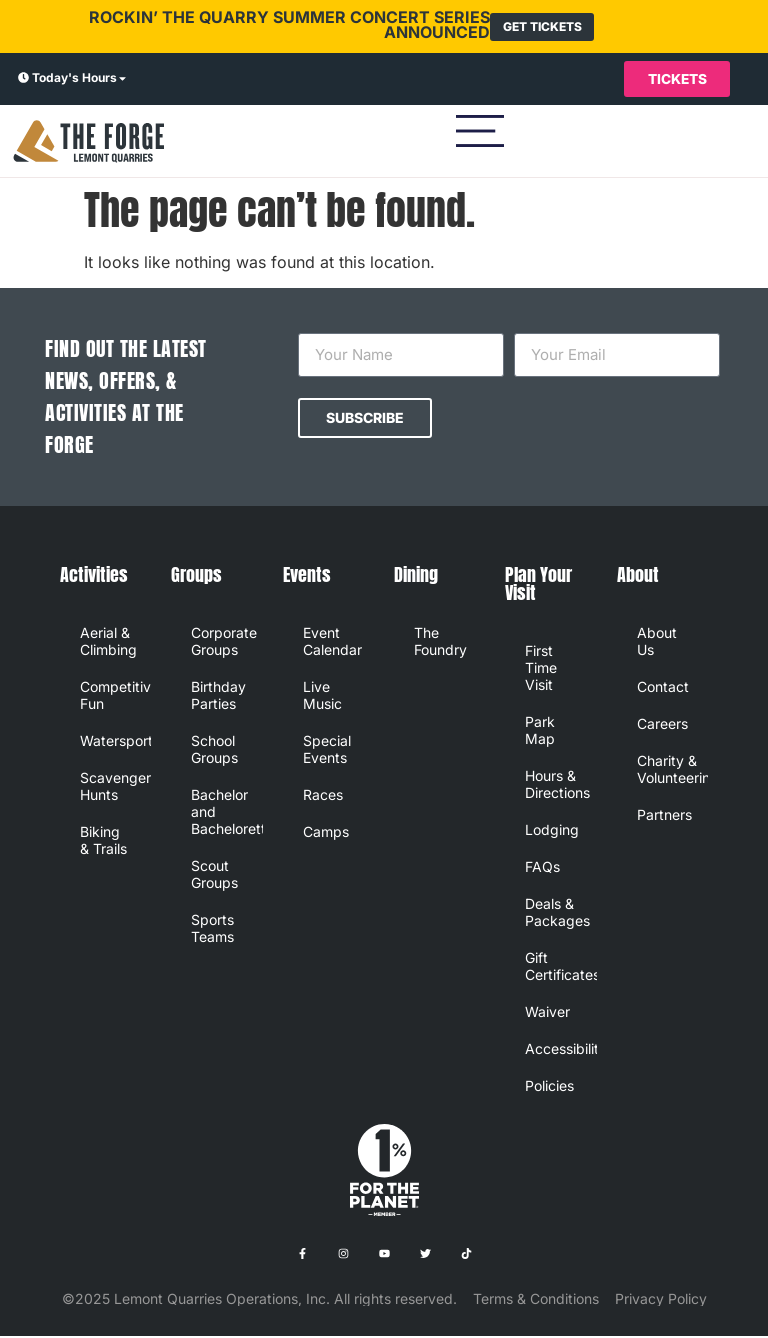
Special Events (327, 751)
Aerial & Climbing (108, 643)
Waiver (547, 1013)
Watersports (115, 742)
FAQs (542, 868)
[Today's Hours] (23, 80)
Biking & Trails (103, 842)
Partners (664, 816)
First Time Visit (541, 669)
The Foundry (440, 643)
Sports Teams (212, 930)
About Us (657, 643)
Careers (662, 725)
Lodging (552, 831)
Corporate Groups (224, 643)
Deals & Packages (557, 914)
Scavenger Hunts (115, 788)
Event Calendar (332, 643)
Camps (326, 833)
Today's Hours (74, 78)
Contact (663, 688)
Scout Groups (214, 876)
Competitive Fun (115, 697)
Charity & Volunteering (672, 771)
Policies (549, 1087)
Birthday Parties (218, 697)
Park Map (540, 732)
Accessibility (560, 1050)
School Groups (214, 751)
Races (323, 796)
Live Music (322, 697)
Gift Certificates (560, 968)
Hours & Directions (557, 786)
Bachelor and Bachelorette (226, 813)
